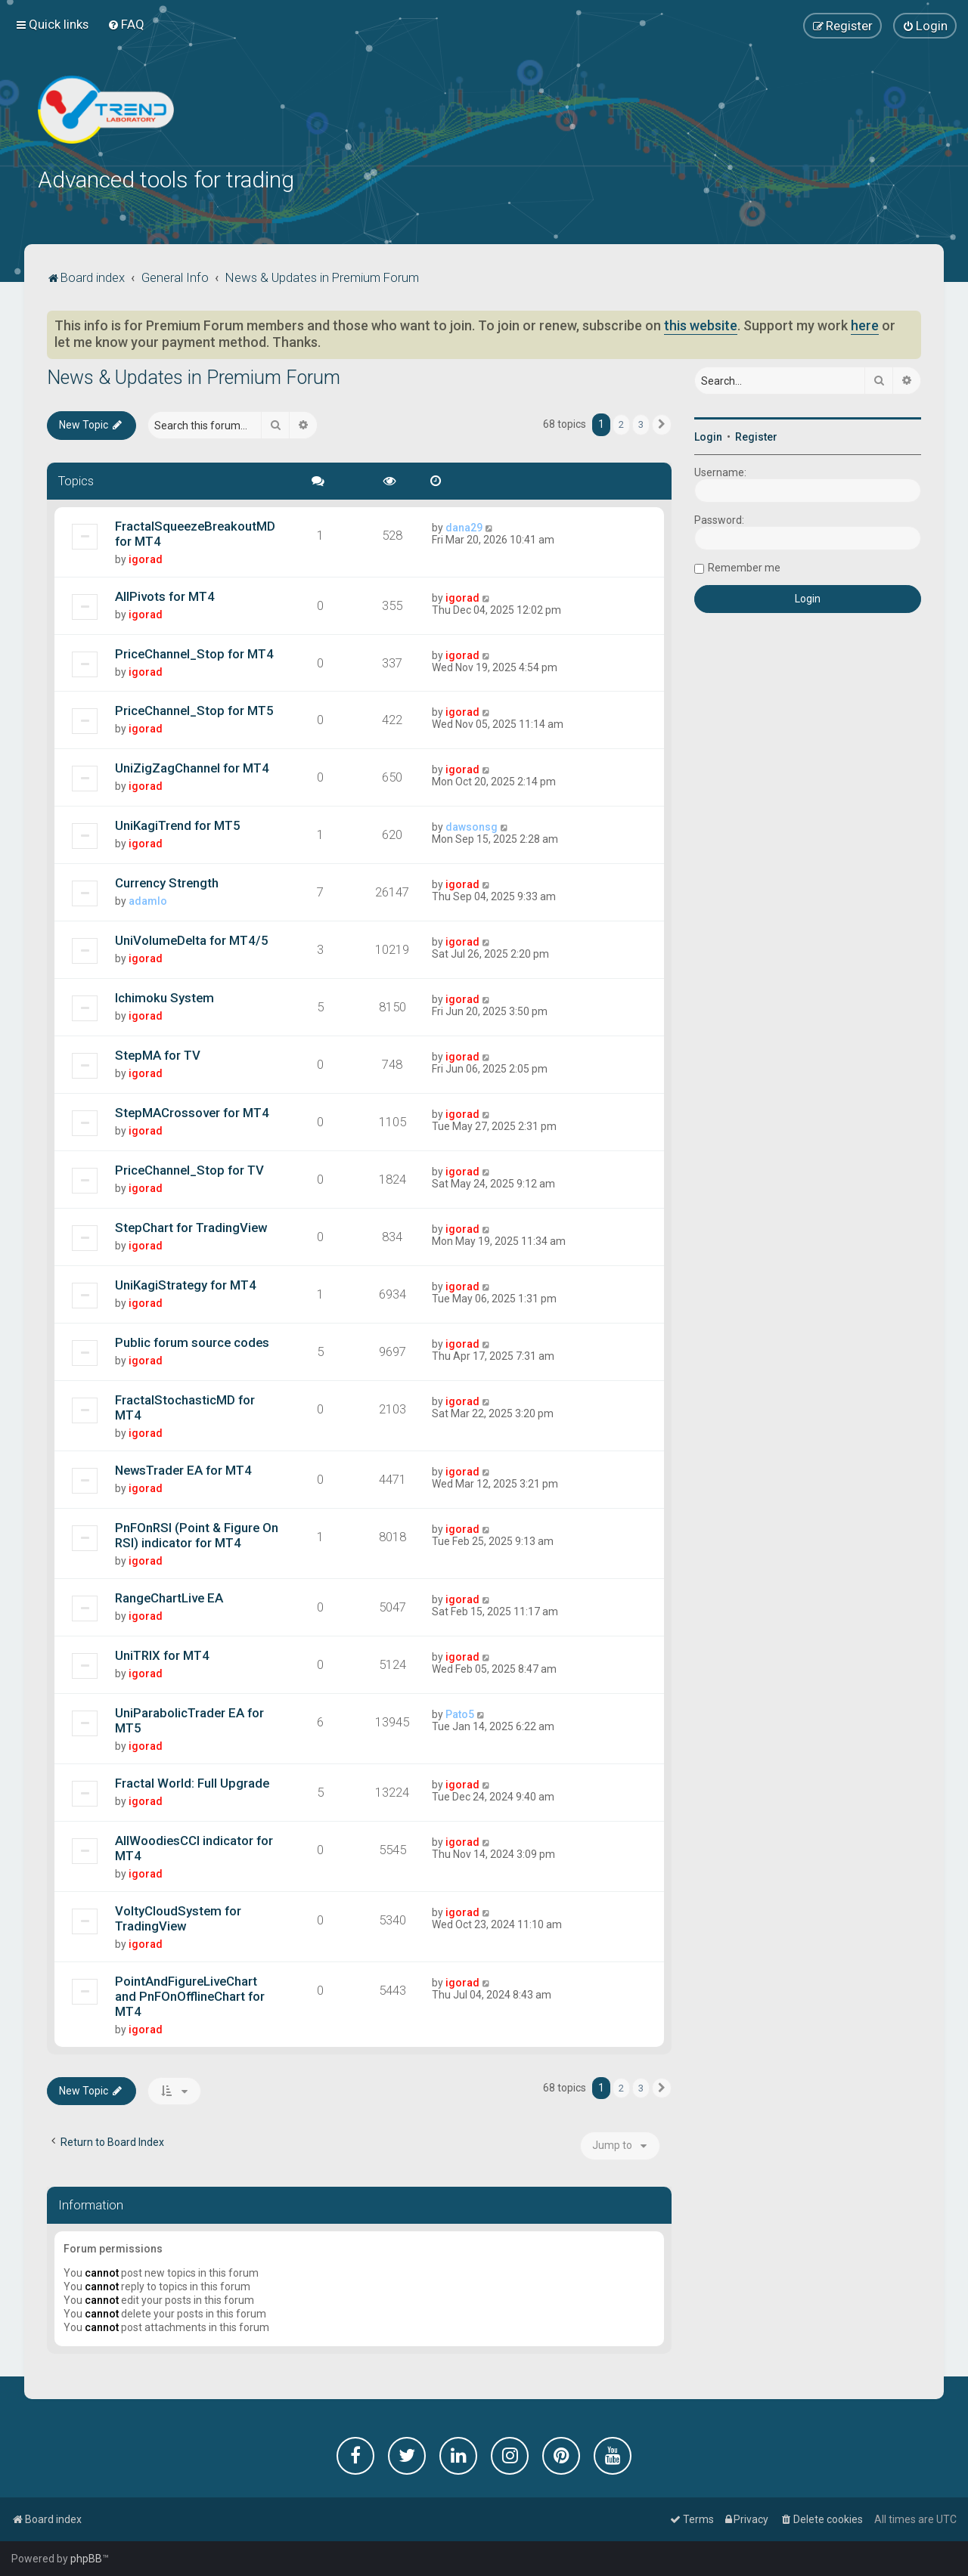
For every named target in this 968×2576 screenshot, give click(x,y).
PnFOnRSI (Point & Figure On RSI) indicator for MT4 (196, 1534)
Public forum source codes (192, 1340)
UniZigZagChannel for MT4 (192, 767)
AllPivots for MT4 (165, 594)
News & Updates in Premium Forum (193, 376)
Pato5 (459, 1713)
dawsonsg (471, 826)
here (865, 324)
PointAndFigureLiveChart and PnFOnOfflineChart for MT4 (190, 1994)
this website (700, 324)
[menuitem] (126, 24)
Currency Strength (167, 881)
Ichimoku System (164, 996)
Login (708, 435)
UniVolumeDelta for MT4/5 (191, 938)
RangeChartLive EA (169, 1596)
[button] (662, 423)
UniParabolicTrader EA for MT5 (189, 1719)
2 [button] (621, 423)
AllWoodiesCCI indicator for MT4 (194, 1846)
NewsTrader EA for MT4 (183, 1468)
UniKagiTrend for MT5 (177, 824)
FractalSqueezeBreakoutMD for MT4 (195, 532)
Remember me (744, 566)
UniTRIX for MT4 (162, 1653)
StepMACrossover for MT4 (192, 1111)
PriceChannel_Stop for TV (189, 1168)
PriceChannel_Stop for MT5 (194, 709)
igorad (146, 558)
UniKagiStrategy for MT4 (185, 1283)
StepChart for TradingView (191, 1226)
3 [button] (641, 423)
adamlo (148, 899)
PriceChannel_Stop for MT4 (194, 652)
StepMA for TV (157, 1053)
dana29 (463, 526)
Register (756, 435)
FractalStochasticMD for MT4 (185, 1406)
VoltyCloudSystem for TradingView (178, 1917)
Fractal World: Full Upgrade (192, 1781)
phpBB (86, 2559)
